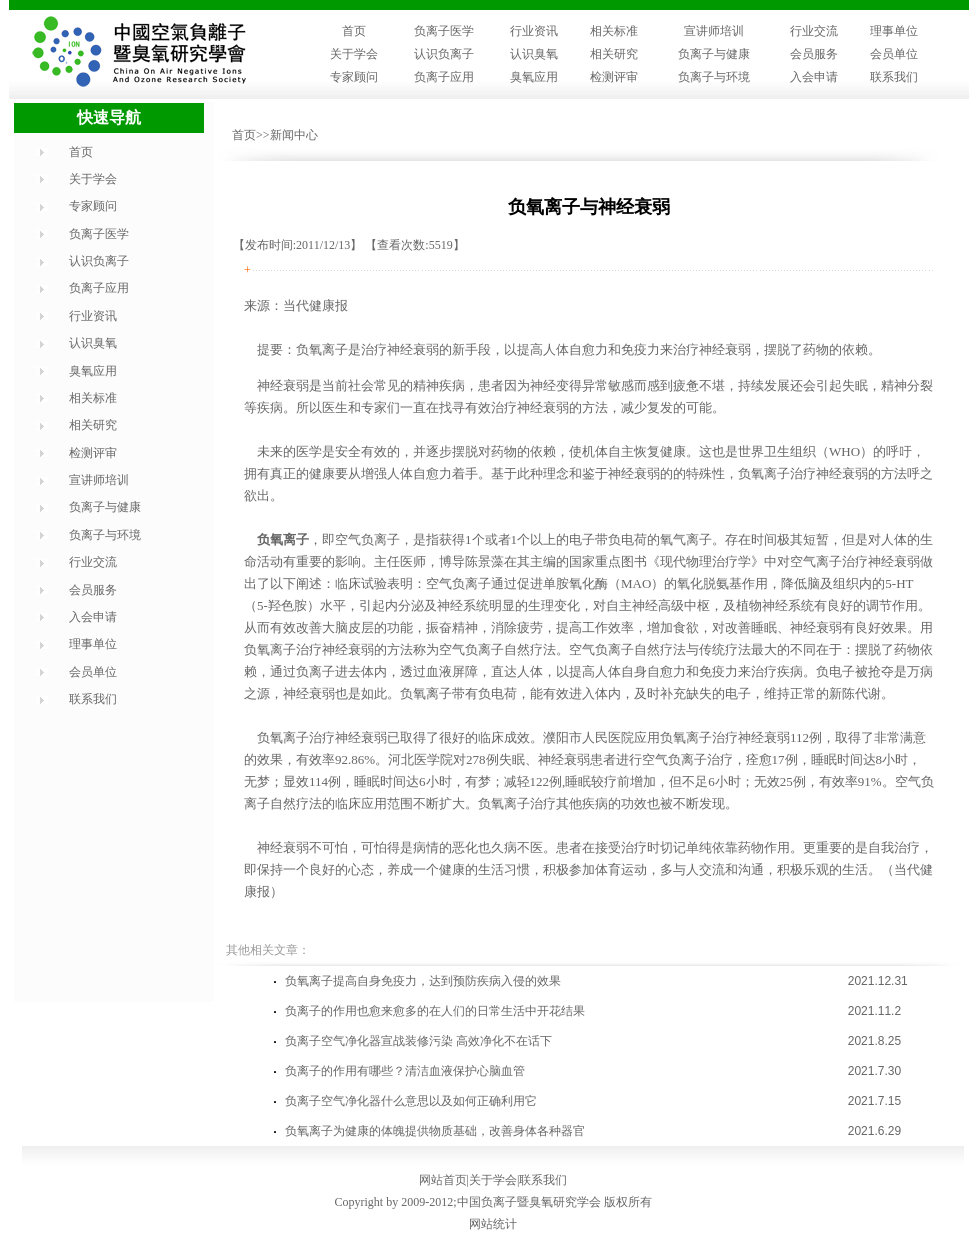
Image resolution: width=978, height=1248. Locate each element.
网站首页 (443, 1180)
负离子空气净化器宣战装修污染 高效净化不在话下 (418, 1041)
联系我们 (894, 77)
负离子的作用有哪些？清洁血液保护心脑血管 (405, 1071)
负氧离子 (283, 539)
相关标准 (614, 31)
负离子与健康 (714, 54)
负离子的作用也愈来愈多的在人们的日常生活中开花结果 (435, 1011)
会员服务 (814, 54)
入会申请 (814, 77)
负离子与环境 (714, 77)
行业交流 (814, 31)
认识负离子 (444, 54)
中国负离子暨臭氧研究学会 (529, 1202)
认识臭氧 (534, 54)
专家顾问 (354, 77)
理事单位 (894, 31)
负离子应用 (444, 77)
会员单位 (894, 54)
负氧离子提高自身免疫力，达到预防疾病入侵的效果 (423, 981)
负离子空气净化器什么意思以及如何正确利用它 (411, 1101)
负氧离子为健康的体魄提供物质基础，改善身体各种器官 (435, 1131)
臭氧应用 (534, 77)
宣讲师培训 (714, 31)
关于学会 (354, 54)
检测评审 (614, 77)
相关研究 (614, 54)
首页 (354, 31)
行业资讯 (534, 31)
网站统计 (493, 1224)
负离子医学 (444, 31)
